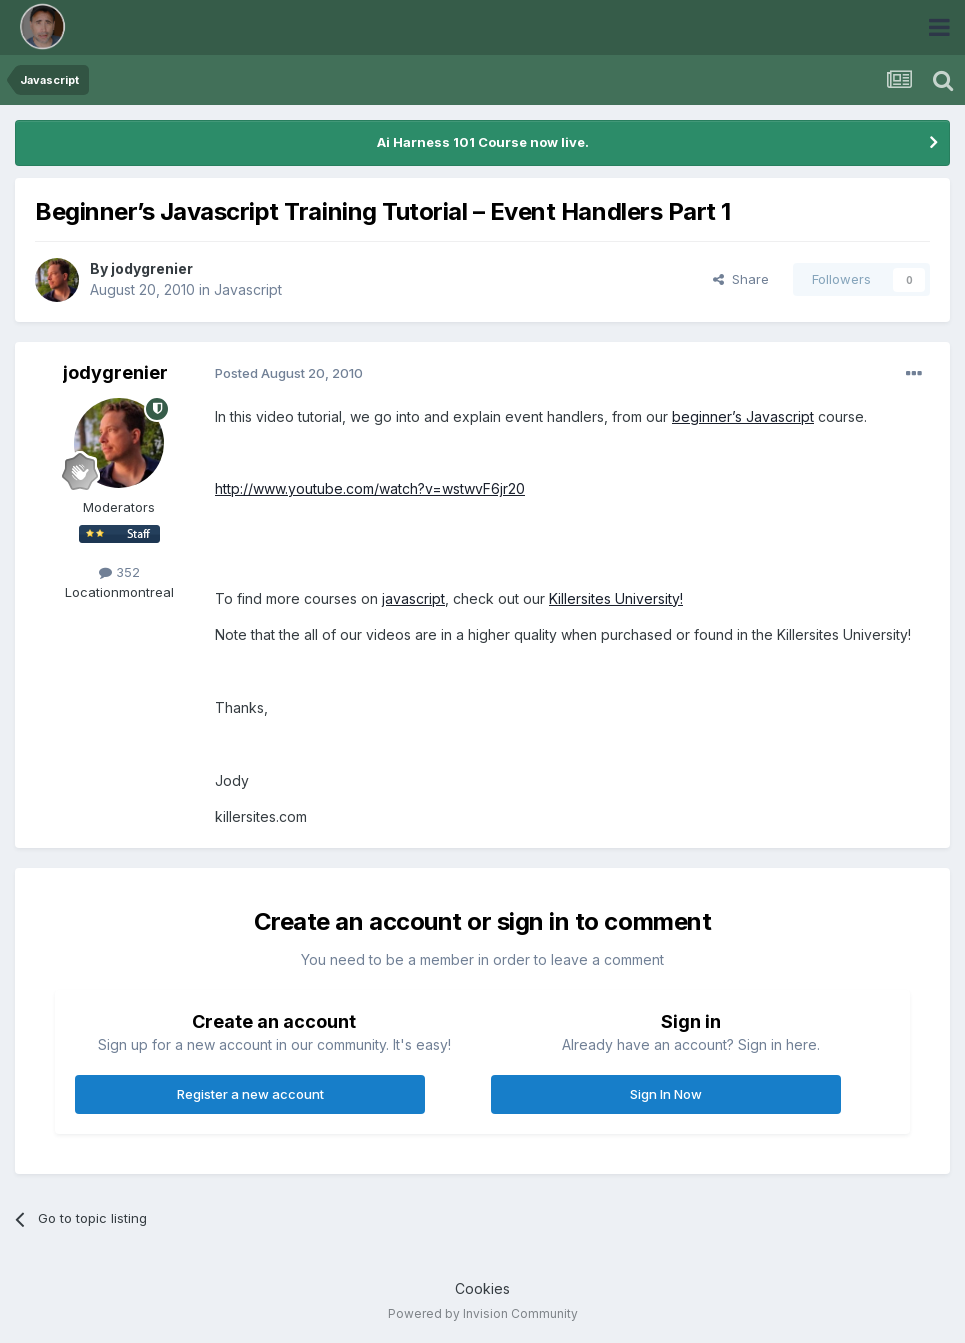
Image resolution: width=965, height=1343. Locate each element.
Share (741, 279)
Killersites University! (616, 598)
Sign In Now (666, 1094)
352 (119, 572)
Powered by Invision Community (483, 1313)
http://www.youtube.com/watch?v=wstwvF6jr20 (370, 488)
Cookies (482, 1288)
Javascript (248, 289)
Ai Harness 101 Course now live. (483, 142)
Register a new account (250, 1094)
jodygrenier (152, 268)
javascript (413, 598)
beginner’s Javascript (743, 416)
